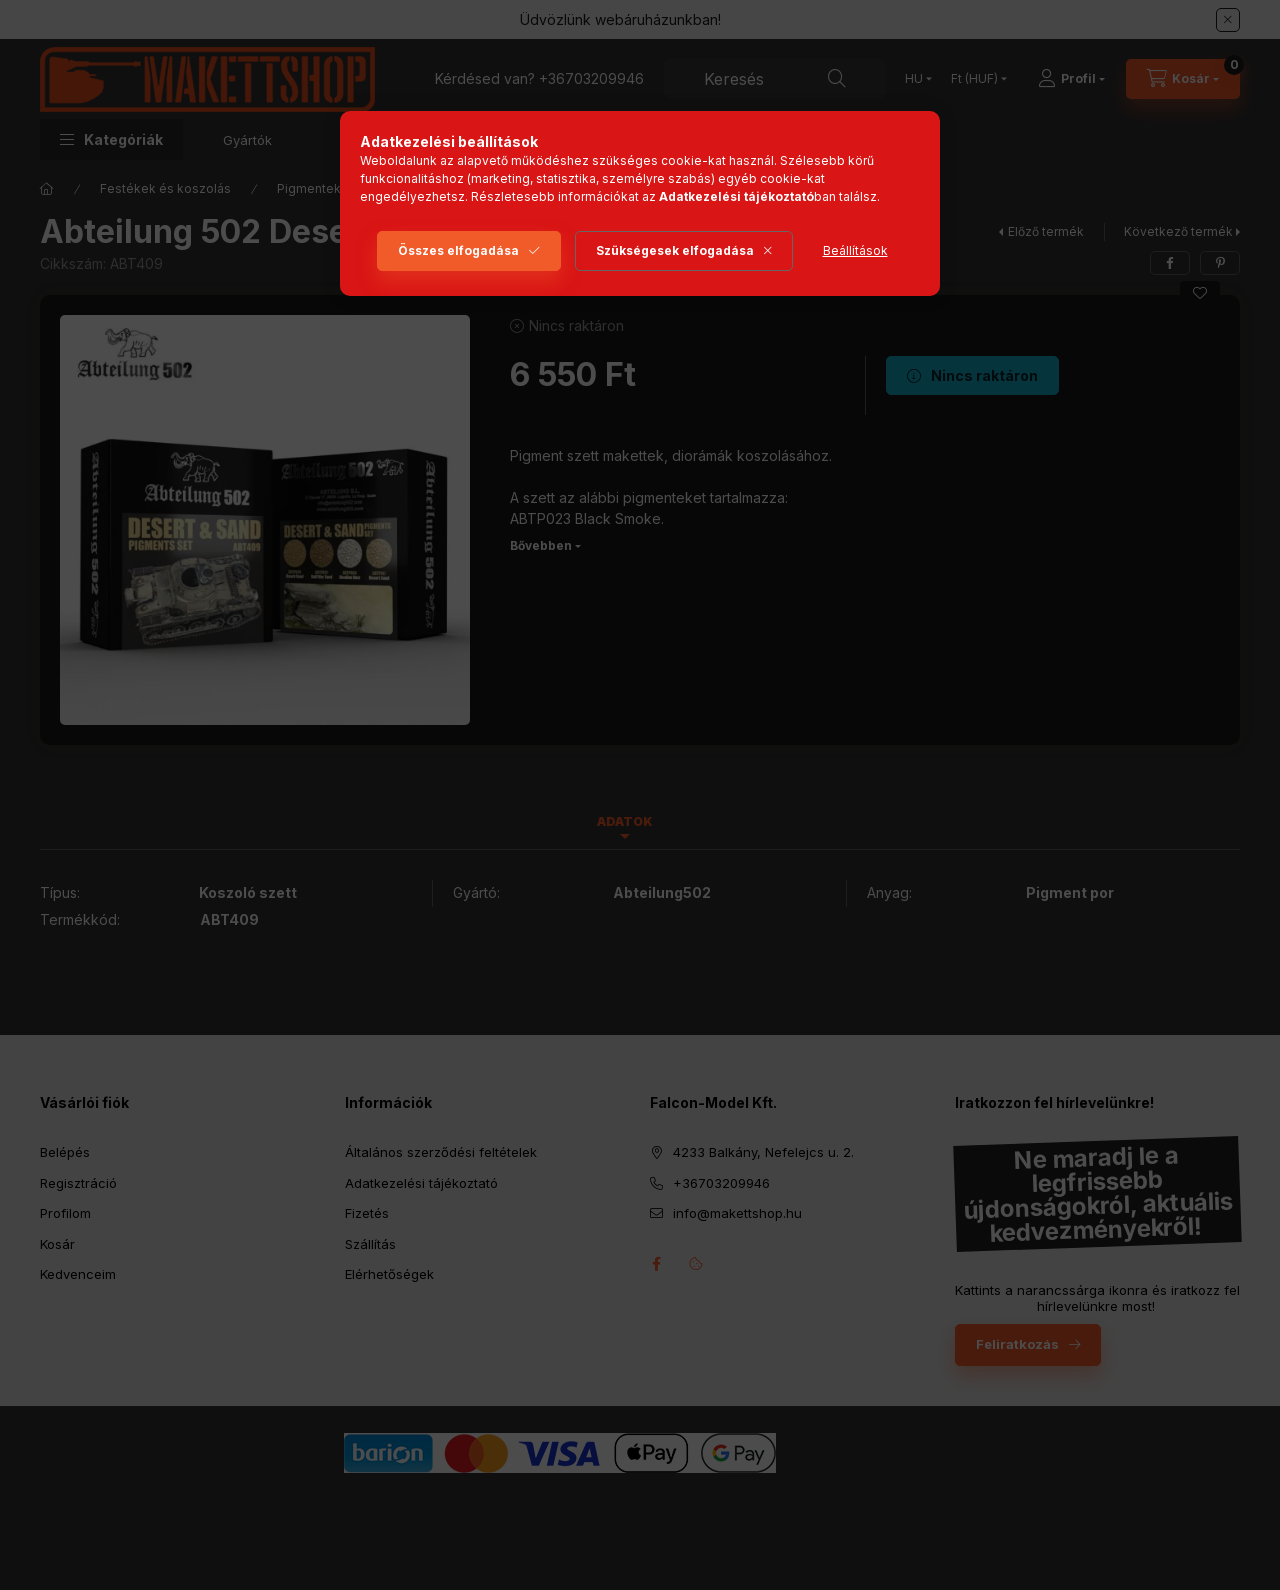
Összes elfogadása (458, 250)
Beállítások (855, 250)
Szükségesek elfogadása (675, 250)
